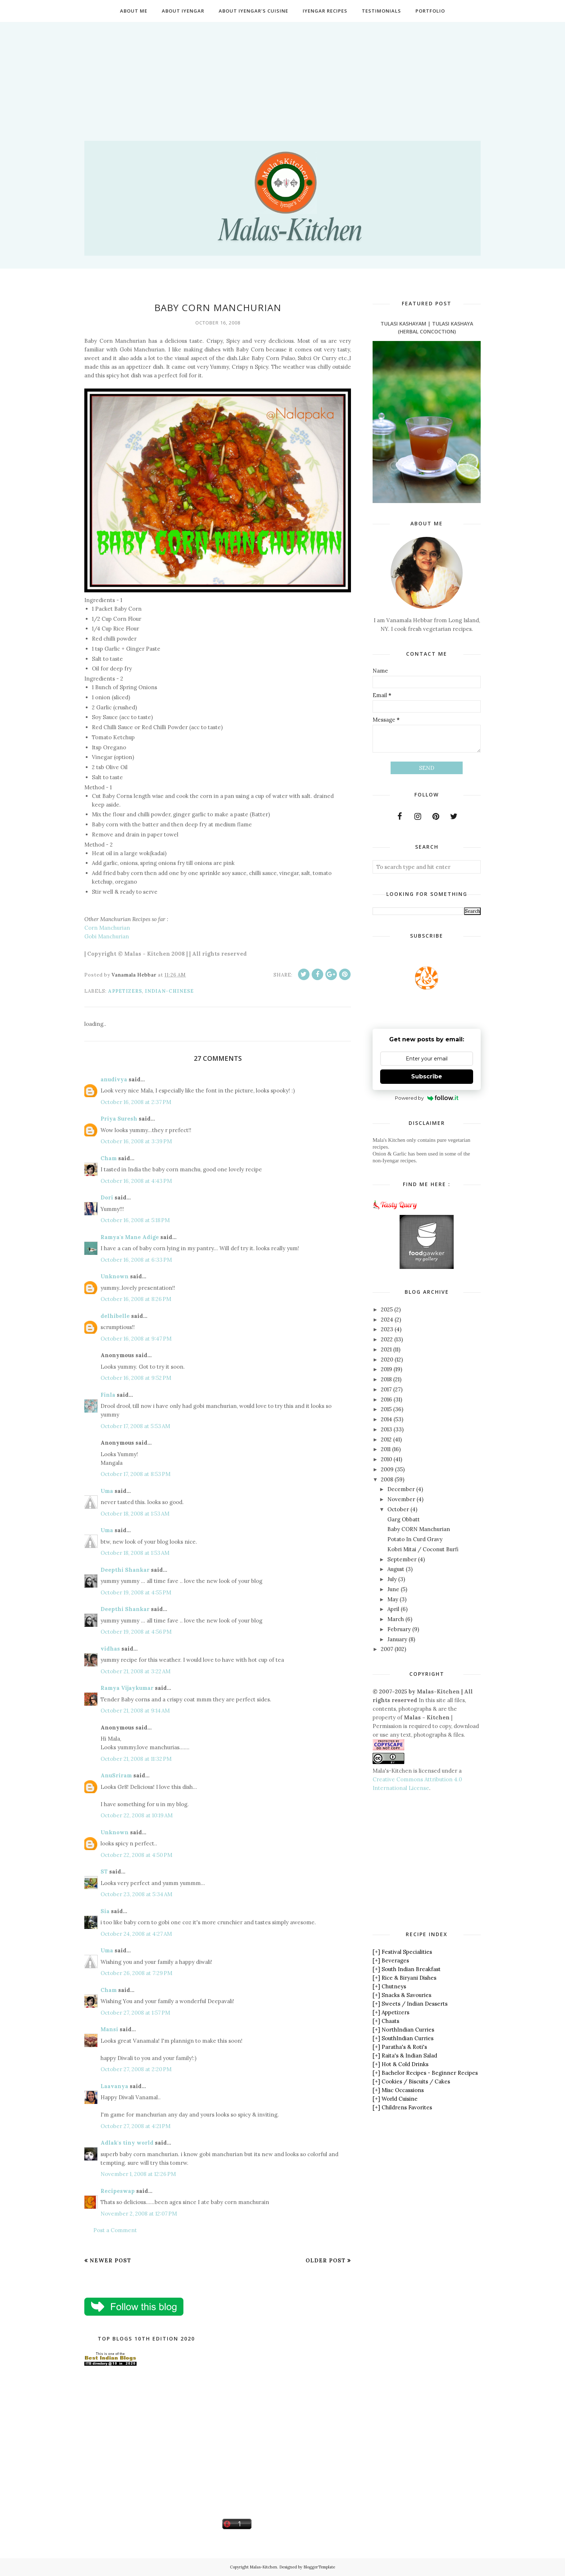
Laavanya (114, 2086)
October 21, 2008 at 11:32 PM (136, 1758)
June (393, 1589)
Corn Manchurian (107, 927)
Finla (108, 1394)
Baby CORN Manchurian (418, 1529)
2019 (386, 1369)
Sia (105, 1911)
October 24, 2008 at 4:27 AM (136, 1933)
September (402, 1559)
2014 (386, 1419)
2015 (386, 1409)
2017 (386, 1389)
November (401, 1499)
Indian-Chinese (169, 991)
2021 (386, 1349)
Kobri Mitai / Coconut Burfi (422, 1549)
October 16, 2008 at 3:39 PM (136, 1141)
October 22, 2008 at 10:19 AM (137, 1815)
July (392, 1579)
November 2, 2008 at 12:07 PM (139, 2213)
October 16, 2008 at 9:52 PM (136, 1377)
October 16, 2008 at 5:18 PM (135, 1220)
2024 (387, 1319)
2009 (387, 1469)
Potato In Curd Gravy (414, 1539)
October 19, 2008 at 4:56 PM (136, 1631)
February (399, 1629)
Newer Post (110, 2260)
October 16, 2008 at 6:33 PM (136, 1259)
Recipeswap (118, 2190)
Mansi (109, 2029)
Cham (109, 1158)
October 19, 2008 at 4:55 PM (136, 1592)
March (395, 1619)
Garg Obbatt (403, 1519)
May (392, 1599)
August (395, 1569)
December (401, 1489)
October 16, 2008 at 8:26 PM (136, 1299)
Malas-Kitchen (263, 2567)
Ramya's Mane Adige (130, 1237)
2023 (387, 1329)
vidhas (110, 1648)
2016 (386, 1399)
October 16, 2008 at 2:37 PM (136, 1102)
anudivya (114, 1079)
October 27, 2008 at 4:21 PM (135, 2126)
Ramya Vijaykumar (127, 1687)
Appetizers (125, 991)
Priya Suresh (119, 1118)
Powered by (427, 1098)
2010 (386, 1459)
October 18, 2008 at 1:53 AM (135, 1513)
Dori (107, 1197)
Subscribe (426, 1076)
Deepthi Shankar (125, 1569)
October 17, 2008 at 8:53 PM (135, 1474)
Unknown (115, 1276)
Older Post (326, 2260)
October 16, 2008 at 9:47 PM (136, 1338)
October (398, 1509)
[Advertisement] (282, 72)
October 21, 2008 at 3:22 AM (135, 1671)
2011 (386, 1449)
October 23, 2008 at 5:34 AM (136, 1894)
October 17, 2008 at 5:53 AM (135, 1426)
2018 (386, 1379)
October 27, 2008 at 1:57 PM (135, 2012)
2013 (386, 1429)
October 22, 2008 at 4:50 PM (136, 1855)
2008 (387, 1479)
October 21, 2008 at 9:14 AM (135, 1710)
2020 (387, 1359)
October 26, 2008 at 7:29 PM (136, 1973)
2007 (387, 1649)
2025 (387, 1309)
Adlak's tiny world (127, 2142)
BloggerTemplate (319, 2567)
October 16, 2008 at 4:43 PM (136, 1180)
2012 (386, 1439)
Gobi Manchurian (106, 936)
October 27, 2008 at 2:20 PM (136, 2069)
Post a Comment (115, 2230)
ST (104, 1871)
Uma (107, 1490)
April (393, 1609)
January (397, 1639)
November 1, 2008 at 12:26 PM (138, 2174)
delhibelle (115, 1315)
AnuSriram (116, 1775)
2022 (387, 1339)
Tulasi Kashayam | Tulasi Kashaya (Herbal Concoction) (427, 327)
